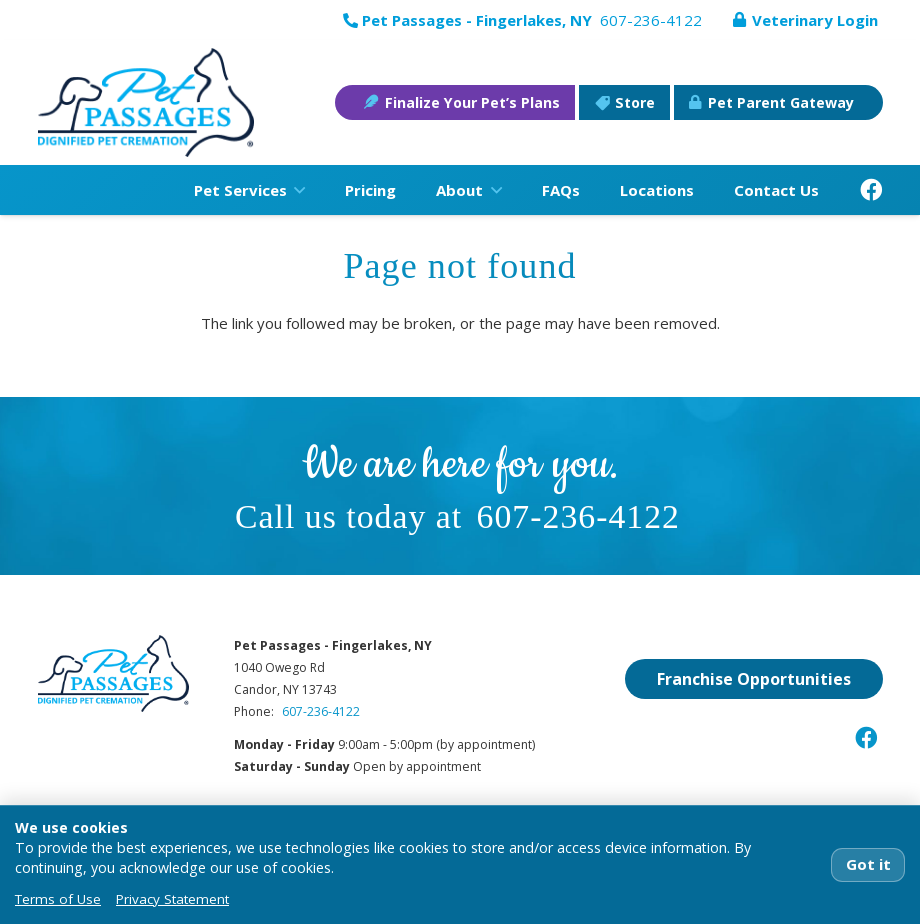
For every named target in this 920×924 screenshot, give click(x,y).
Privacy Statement (172, 899)
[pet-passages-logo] (146, 103)
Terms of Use (58, 899)
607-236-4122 (578, 516)
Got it (868, 864)
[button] (296, 190)
